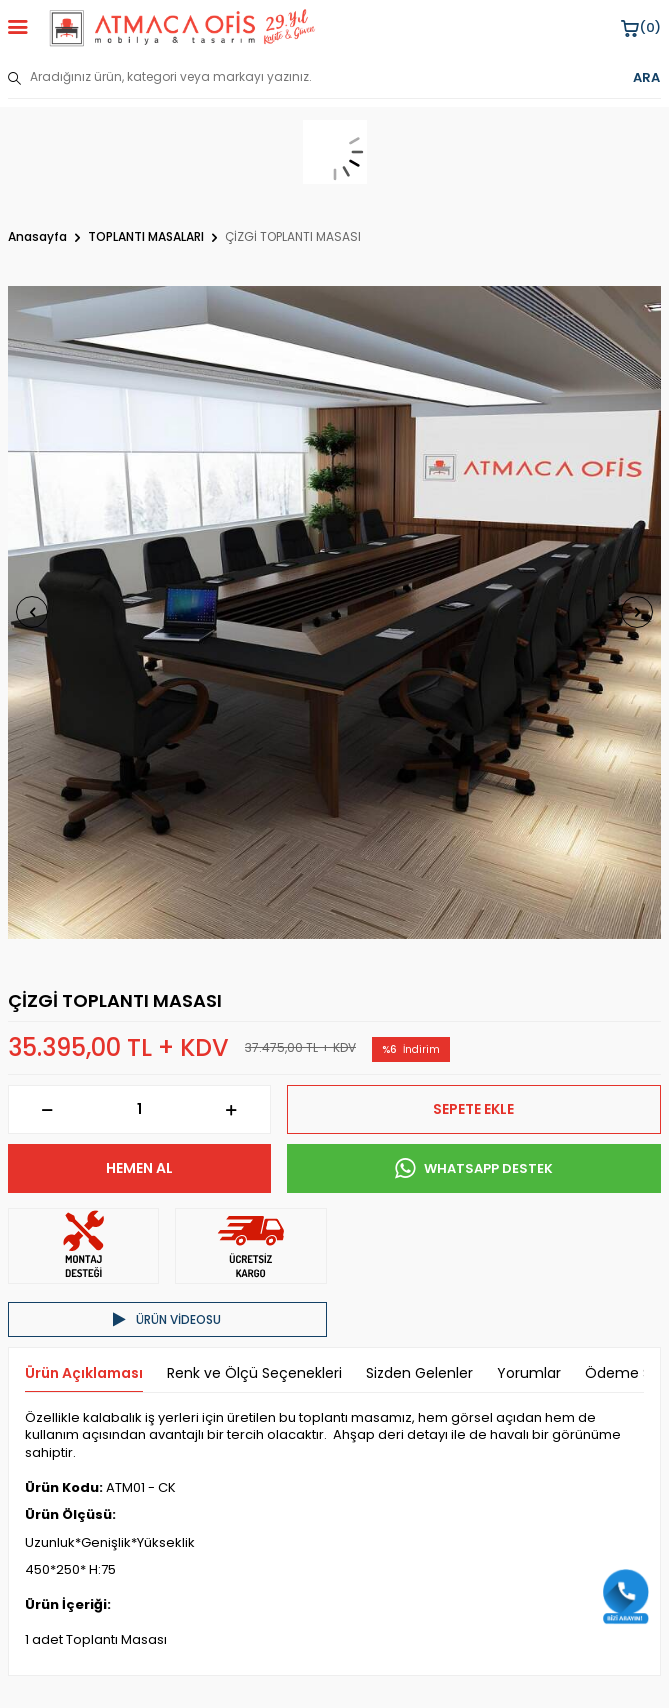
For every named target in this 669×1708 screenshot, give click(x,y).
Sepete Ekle (473, 1109)
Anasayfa (37, 237)
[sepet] (334, 152)
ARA (646, 78)
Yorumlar (529, 1373)
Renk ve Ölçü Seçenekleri (254, 1373)
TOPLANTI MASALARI (146, 237)
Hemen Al (139, 1168)
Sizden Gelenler (419, 1373)
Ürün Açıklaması (84, 1373)
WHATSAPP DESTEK (474, 1169)
